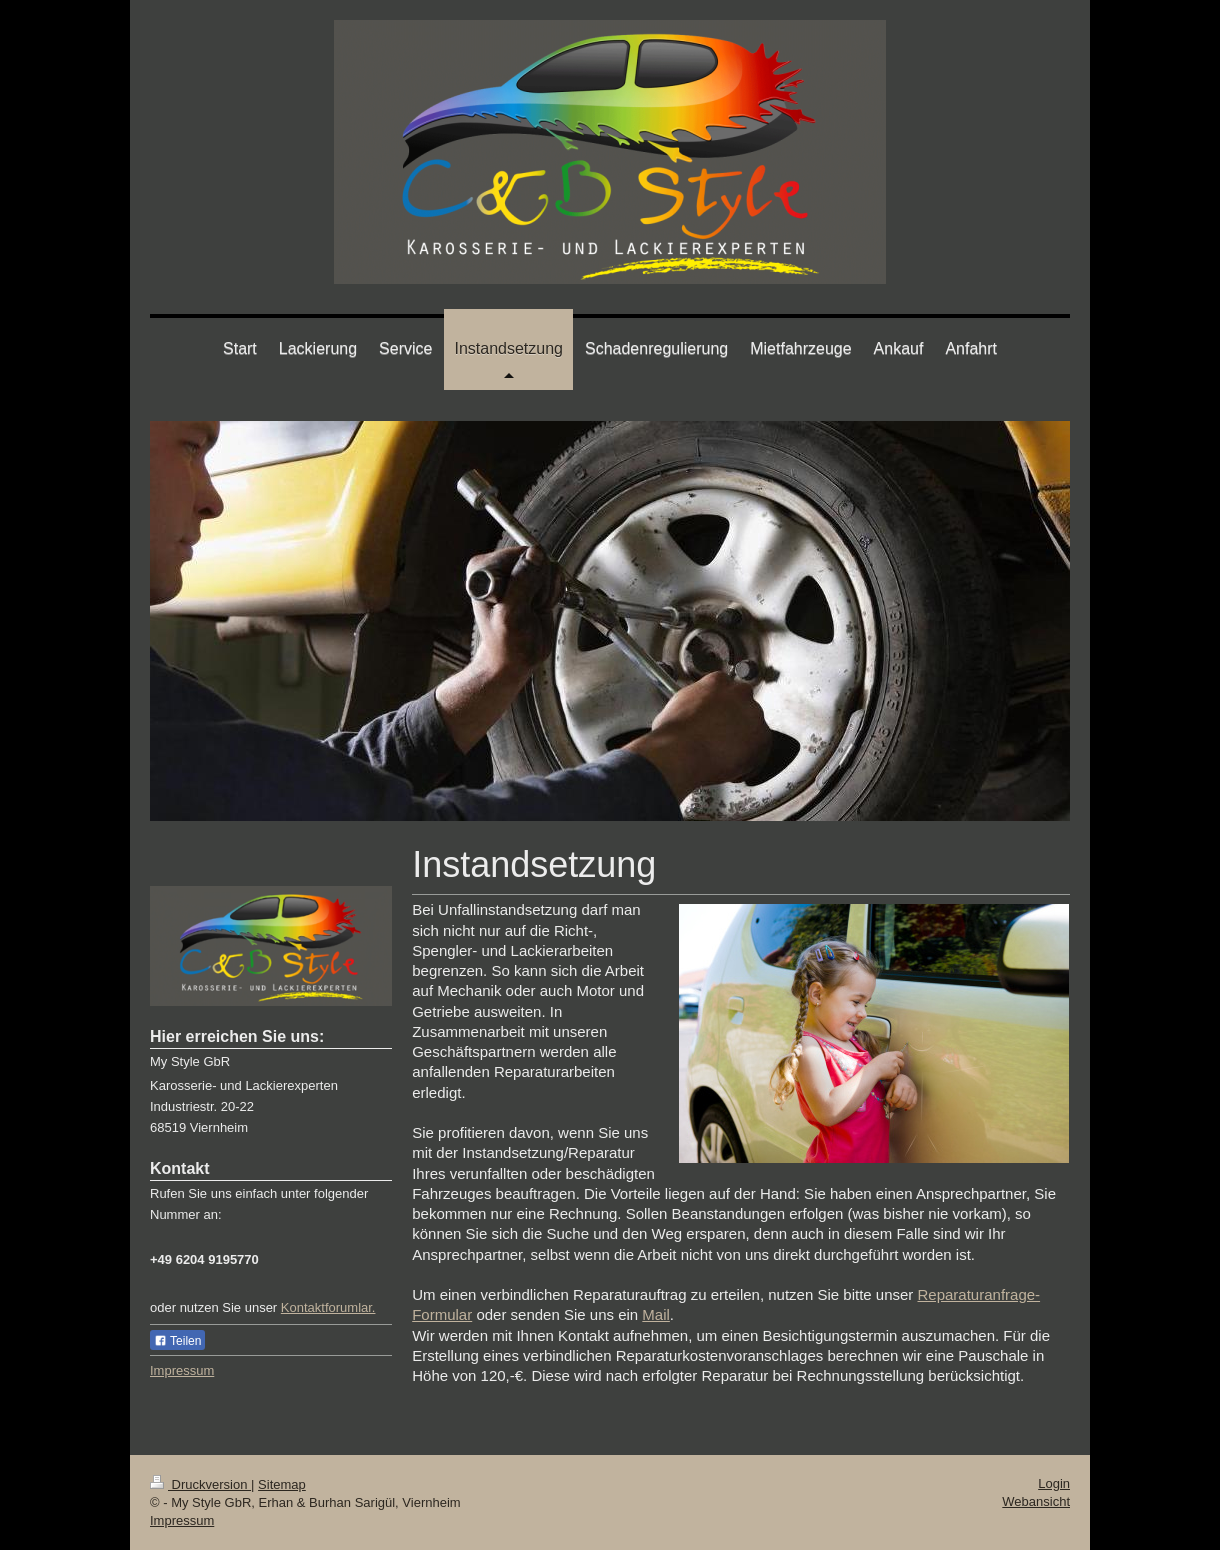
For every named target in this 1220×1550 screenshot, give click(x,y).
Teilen (177, 1341)
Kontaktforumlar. (328, 1307)
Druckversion (200, 1484)
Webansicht (1036, 1501)
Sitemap (282, 1484)
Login (1054, 1483)
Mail (656, 1314)
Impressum (182, 1370)
